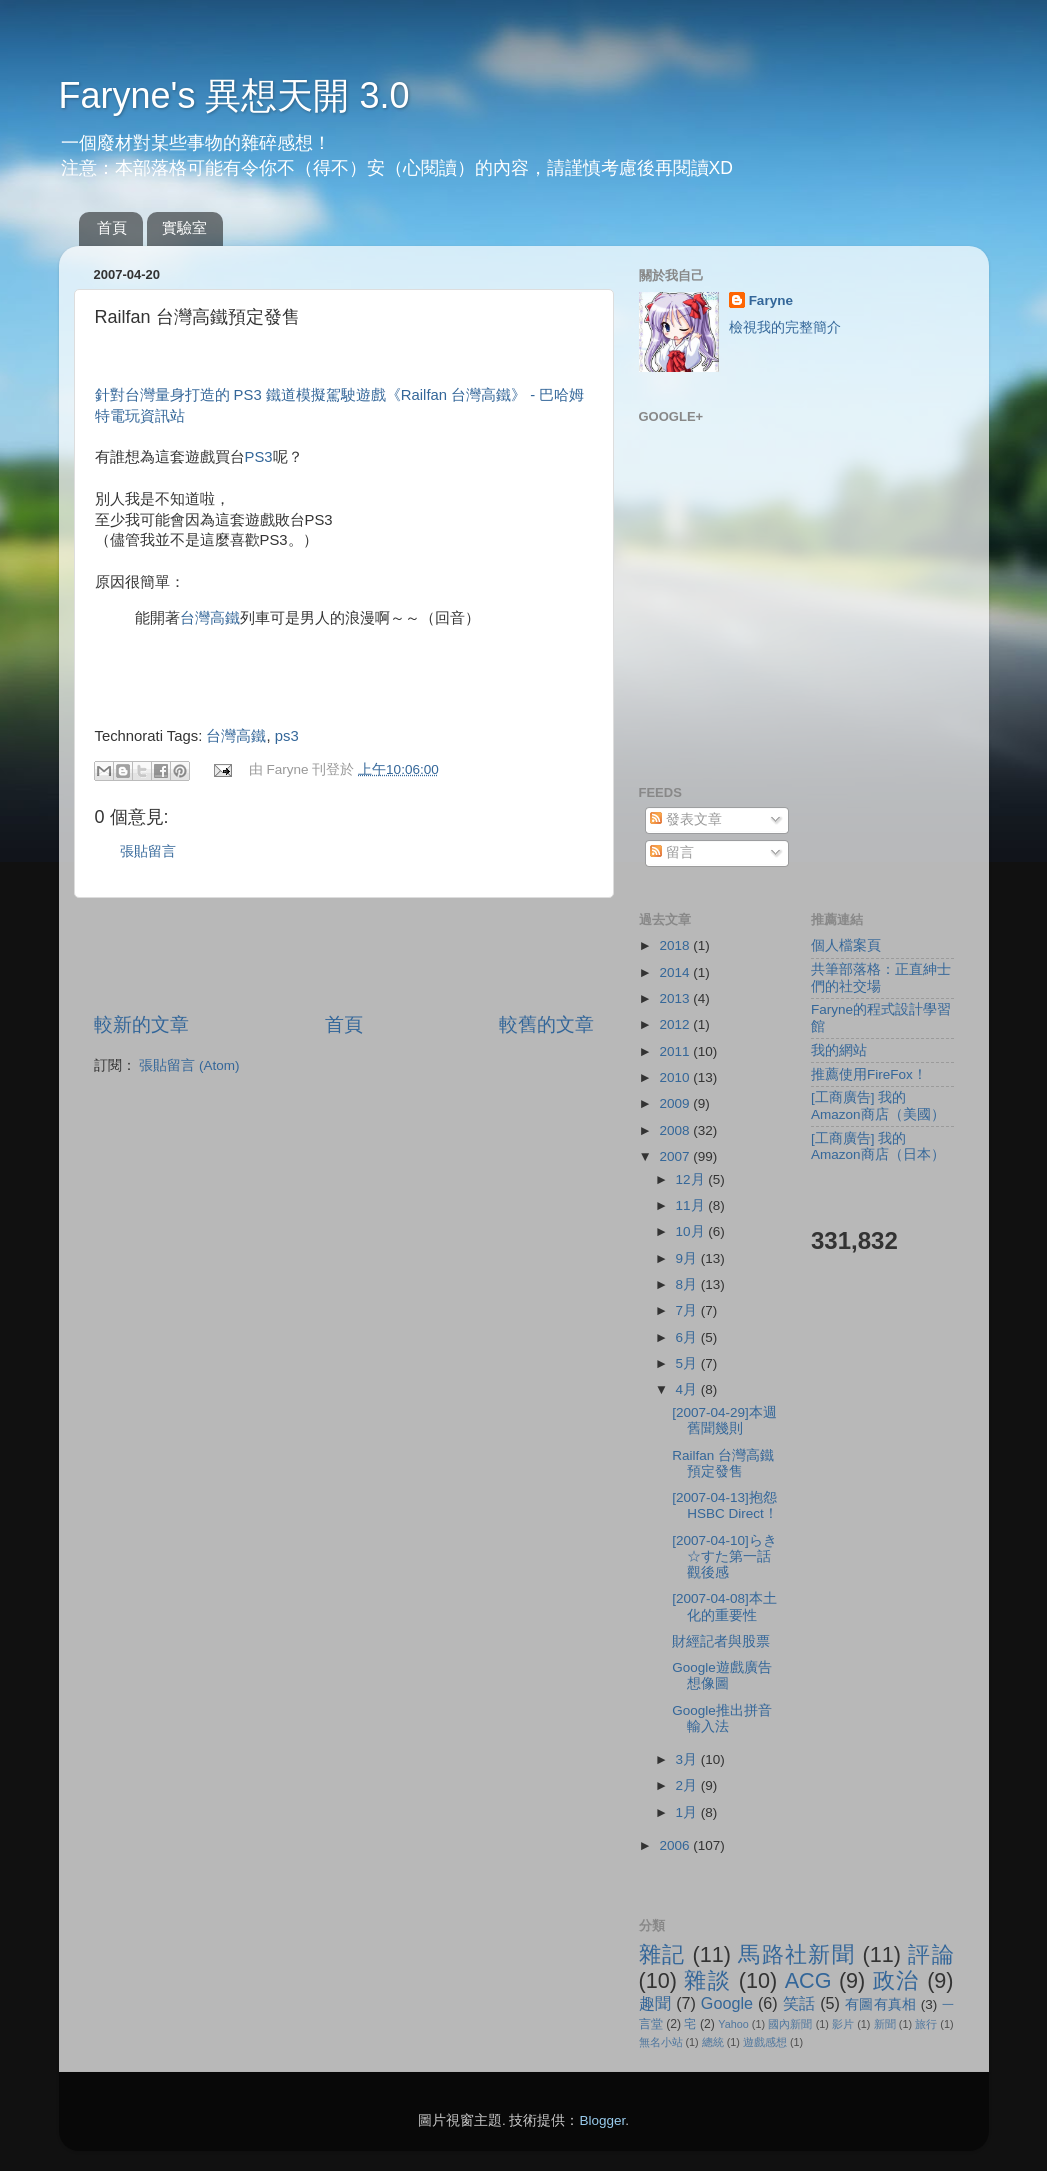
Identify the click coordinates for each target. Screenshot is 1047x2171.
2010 (676, 1077)
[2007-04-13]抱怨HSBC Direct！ (725, 1505)
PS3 (259, 457)
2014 (676, 972)
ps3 (287, 736)
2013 (676, 998)
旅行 (926, 2024)
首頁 (112, 227)
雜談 (707, 1980)
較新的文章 (141, 1024)
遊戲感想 (765, 2042)
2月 (688, 1785)
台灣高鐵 (210, 618)
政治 (896, 1980)
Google (727, 2003)
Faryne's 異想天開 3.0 (234, 95)
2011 (676, 1051)
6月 (688, 1337)
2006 (676, 1845)
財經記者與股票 (721, 1641)
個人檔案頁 (846, 945)
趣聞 (655, 2003)
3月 (688, 1759)
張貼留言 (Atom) (189, 1065)
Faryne (771, 300)
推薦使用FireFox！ (869, 1074)
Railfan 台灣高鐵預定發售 (723, 1463)
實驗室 (184, 227)
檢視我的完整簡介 (785, 327)
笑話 (799, 2003)
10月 (692, 1231)
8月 (688, 1284)
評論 (930, 1954)
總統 (713, 2042)
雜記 (662, 1954)
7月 (688, 1310)
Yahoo (733, 2024)
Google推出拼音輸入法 (722, 1718)
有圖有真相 (881, 2004)
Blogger (602, 2120)
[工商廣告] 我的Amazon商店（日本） (878, 1146)
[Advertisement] (344, 955)
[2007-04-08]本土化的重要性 (724, 1606)
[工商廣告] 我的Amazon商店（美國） (878, 1105)
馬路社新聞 (796, 1954)
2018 (676, 945)
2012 (676, 1024)
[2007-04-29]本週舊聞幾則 (724, 1420)
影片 (843, 2024)
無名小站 (661, 2042)
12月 (692, 1179)
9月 (688, 1258)
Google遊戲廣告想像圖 (722, 1675)
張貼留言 (148, 851)
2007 (676, 1156)
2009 (676, 1103)
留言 (672, 852)
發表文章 (686, 819)
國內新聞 (790, 2024)
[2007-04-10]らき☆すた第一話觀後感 (724, 1556)
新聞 (885, 2024)
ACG (808, 1980)
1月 (688, 1812)
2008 (676, 1130)
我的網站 (839, 1050)
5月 (688, 1363)
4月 (688, 1389)
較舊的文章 (546, 1024)
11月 (692, 1205)
